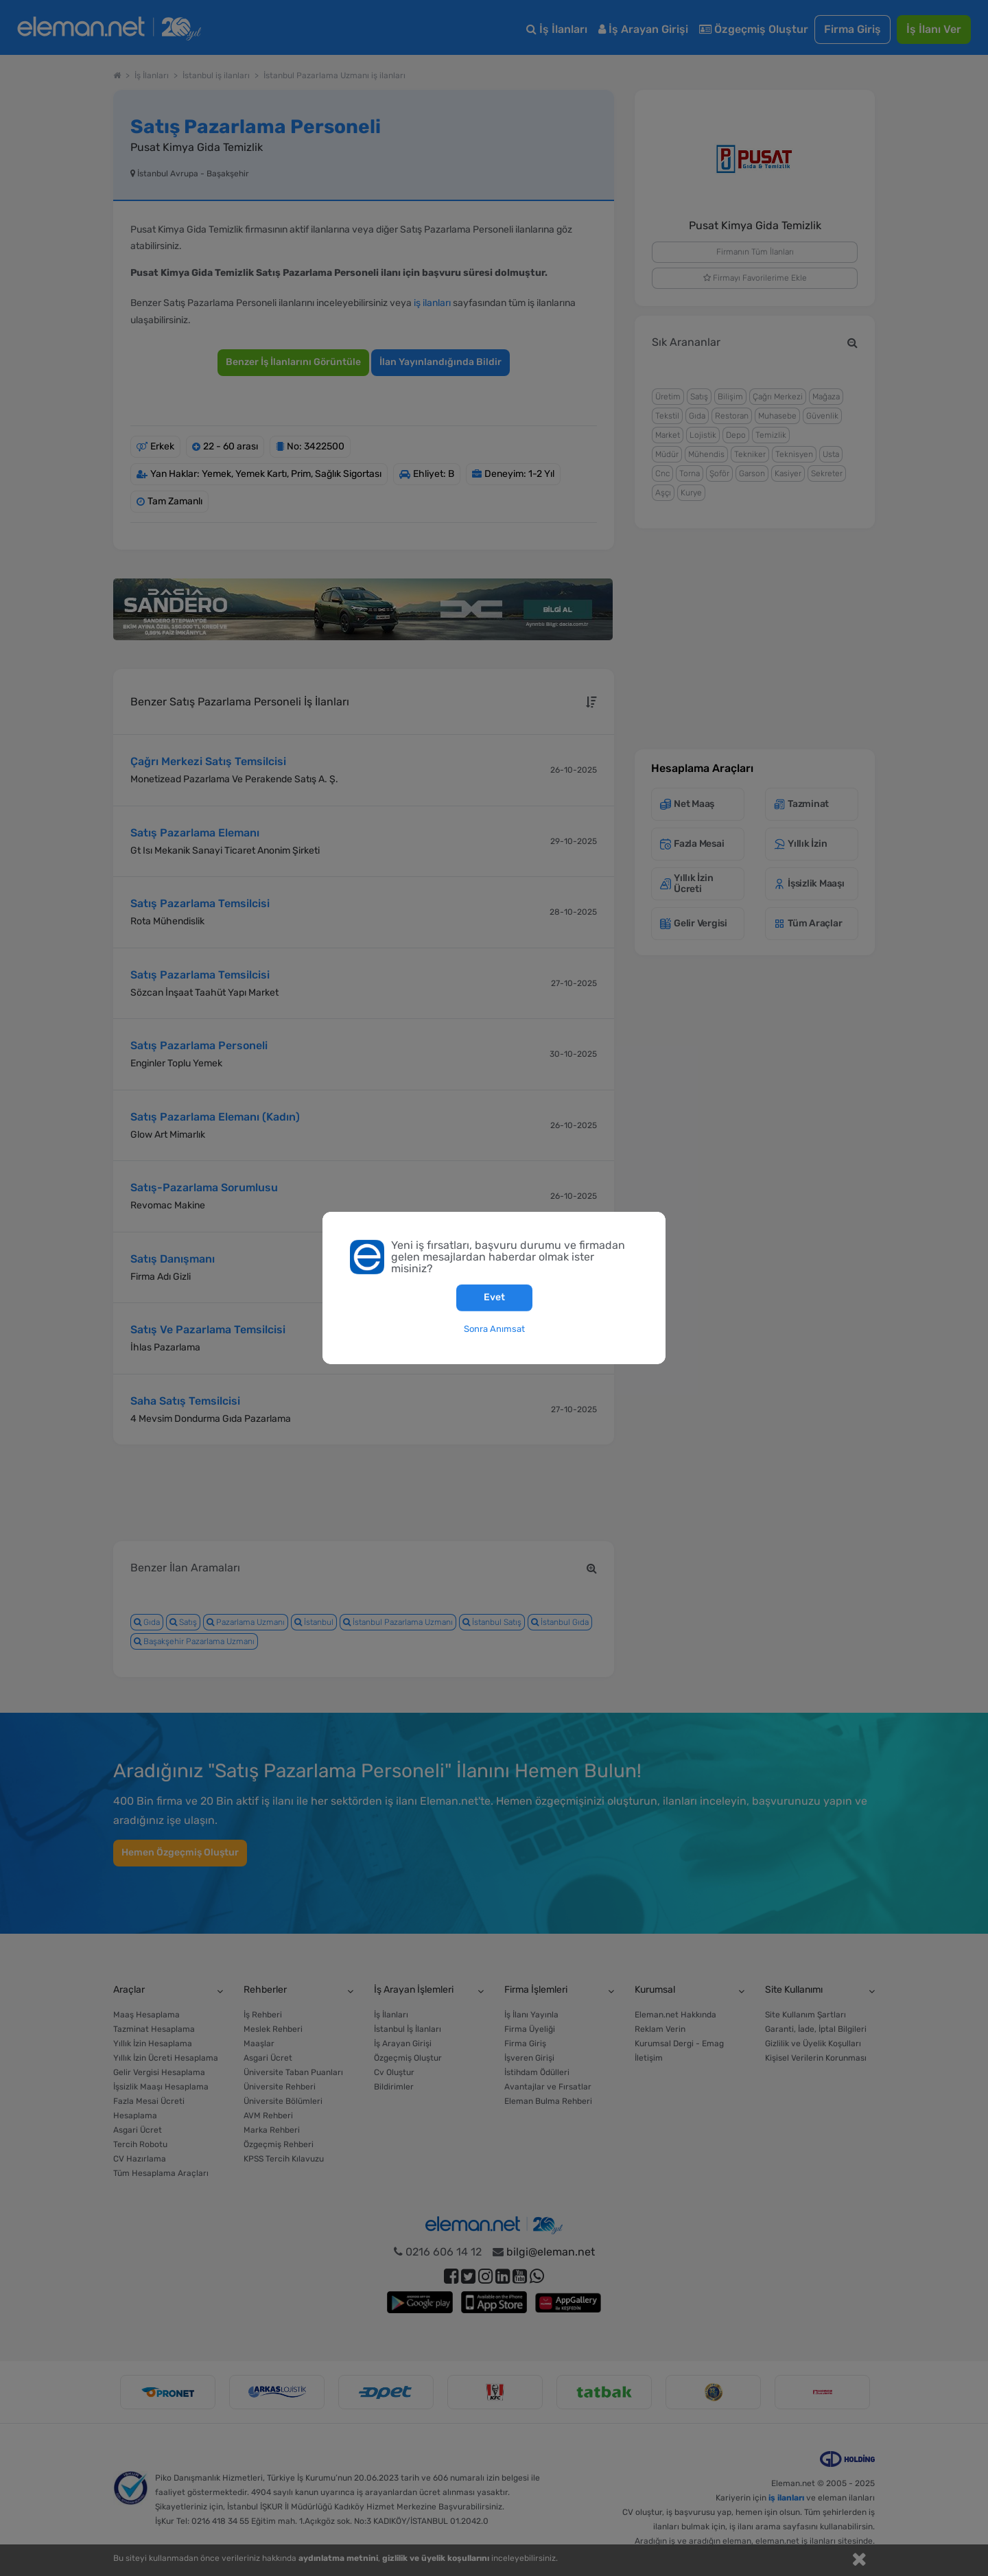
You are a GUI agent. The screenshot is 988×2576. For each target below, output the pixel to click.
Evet (494, 1297)
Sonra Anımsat (494, 1328)
